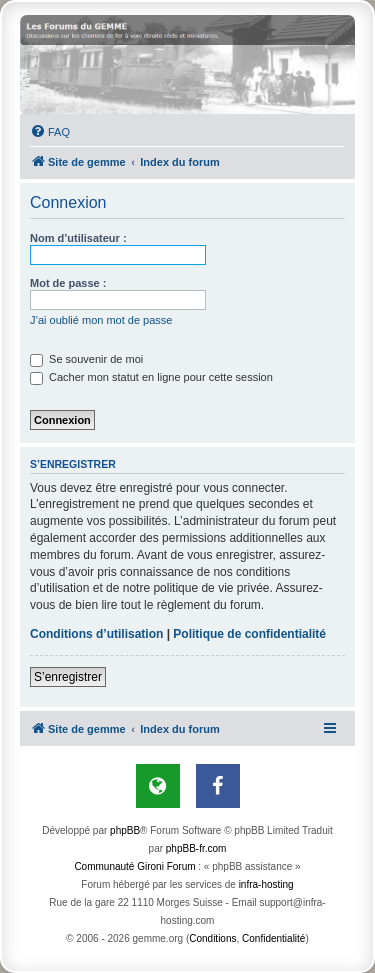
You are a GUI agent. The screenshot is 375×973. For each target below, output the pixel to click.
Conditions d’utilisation (96, 634)
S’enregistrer (68, 677)
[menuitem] (50, 132)
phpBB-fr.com (196, 848)
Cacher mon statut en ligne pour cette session (151, 377)
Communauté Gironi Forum (134, 866)
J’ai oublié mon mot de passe (101, 320)
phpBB (125, 830)
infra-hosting (266, 884)
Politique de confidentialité (249, 634)
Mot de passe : (68, 283)
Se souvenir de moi (86, 359)
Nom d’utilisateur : (78, 238)
